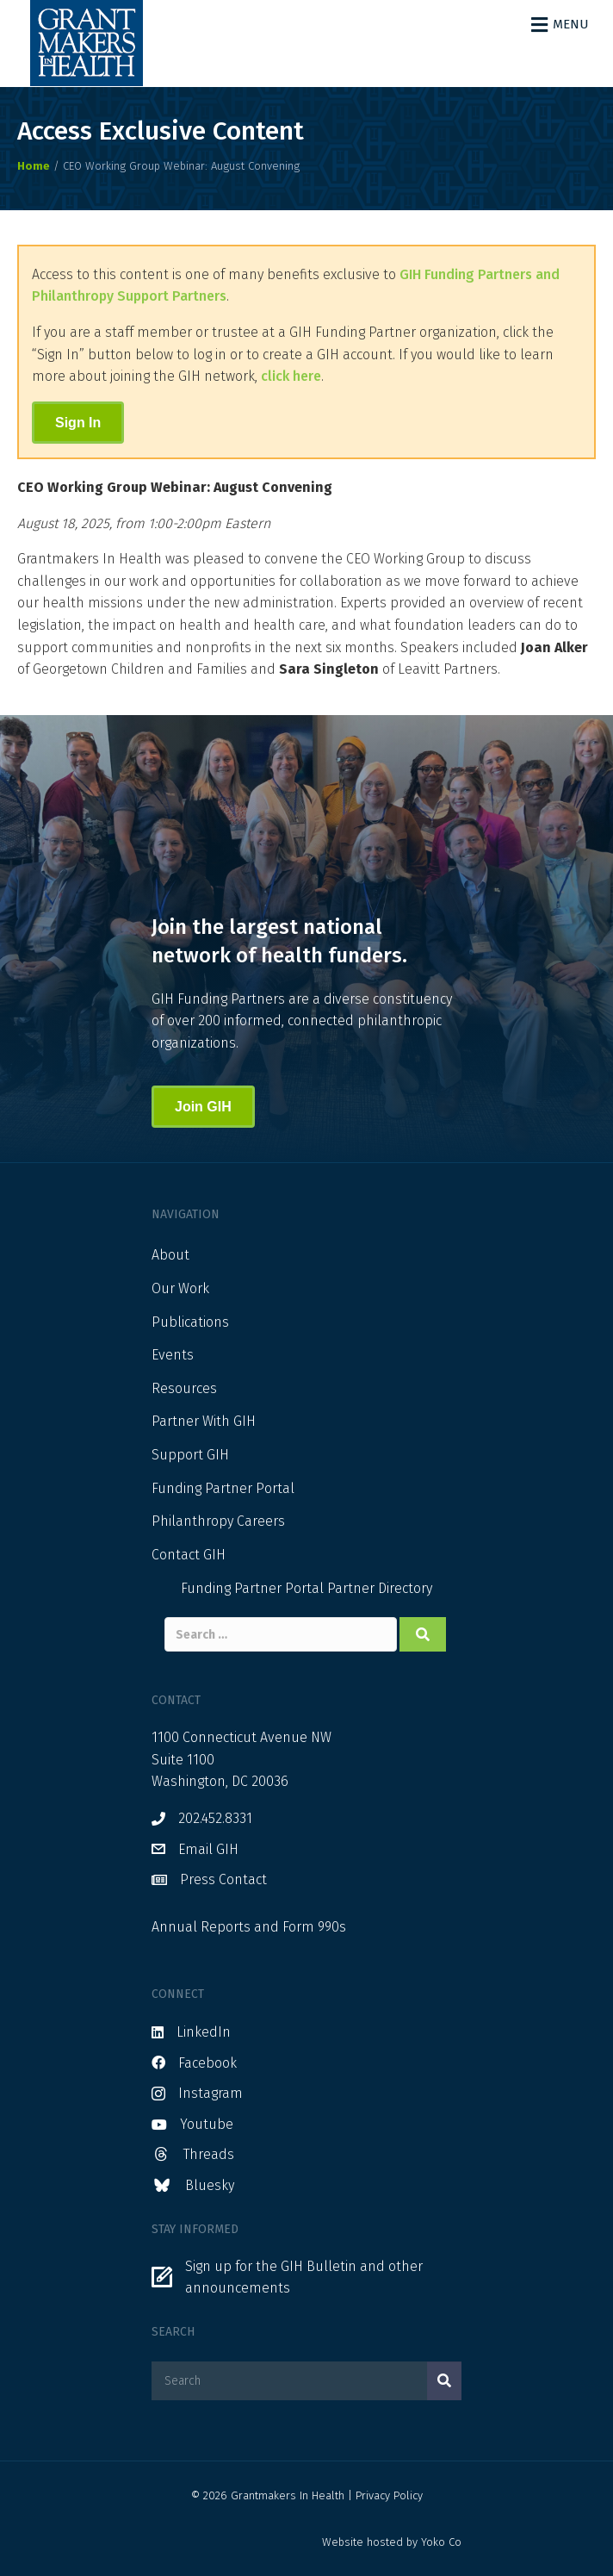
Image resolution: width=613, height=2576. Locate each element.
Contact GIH (189, 1554)
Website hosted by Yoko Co (391, 2542)
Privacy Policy (389, 2495)
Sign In (78, 422)
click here (291, 376)
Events (173, 1355)
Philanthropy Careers (218, 1521)
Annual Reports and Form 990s (249, 1927)
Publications (190, 1322)
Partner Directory (379, 1588)
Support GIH (190, 1455)
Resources (184, 1388)
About (170, 1255)
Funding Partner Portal (223, 1488)
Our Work (180, 1288)
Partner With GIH (204, 1421)
